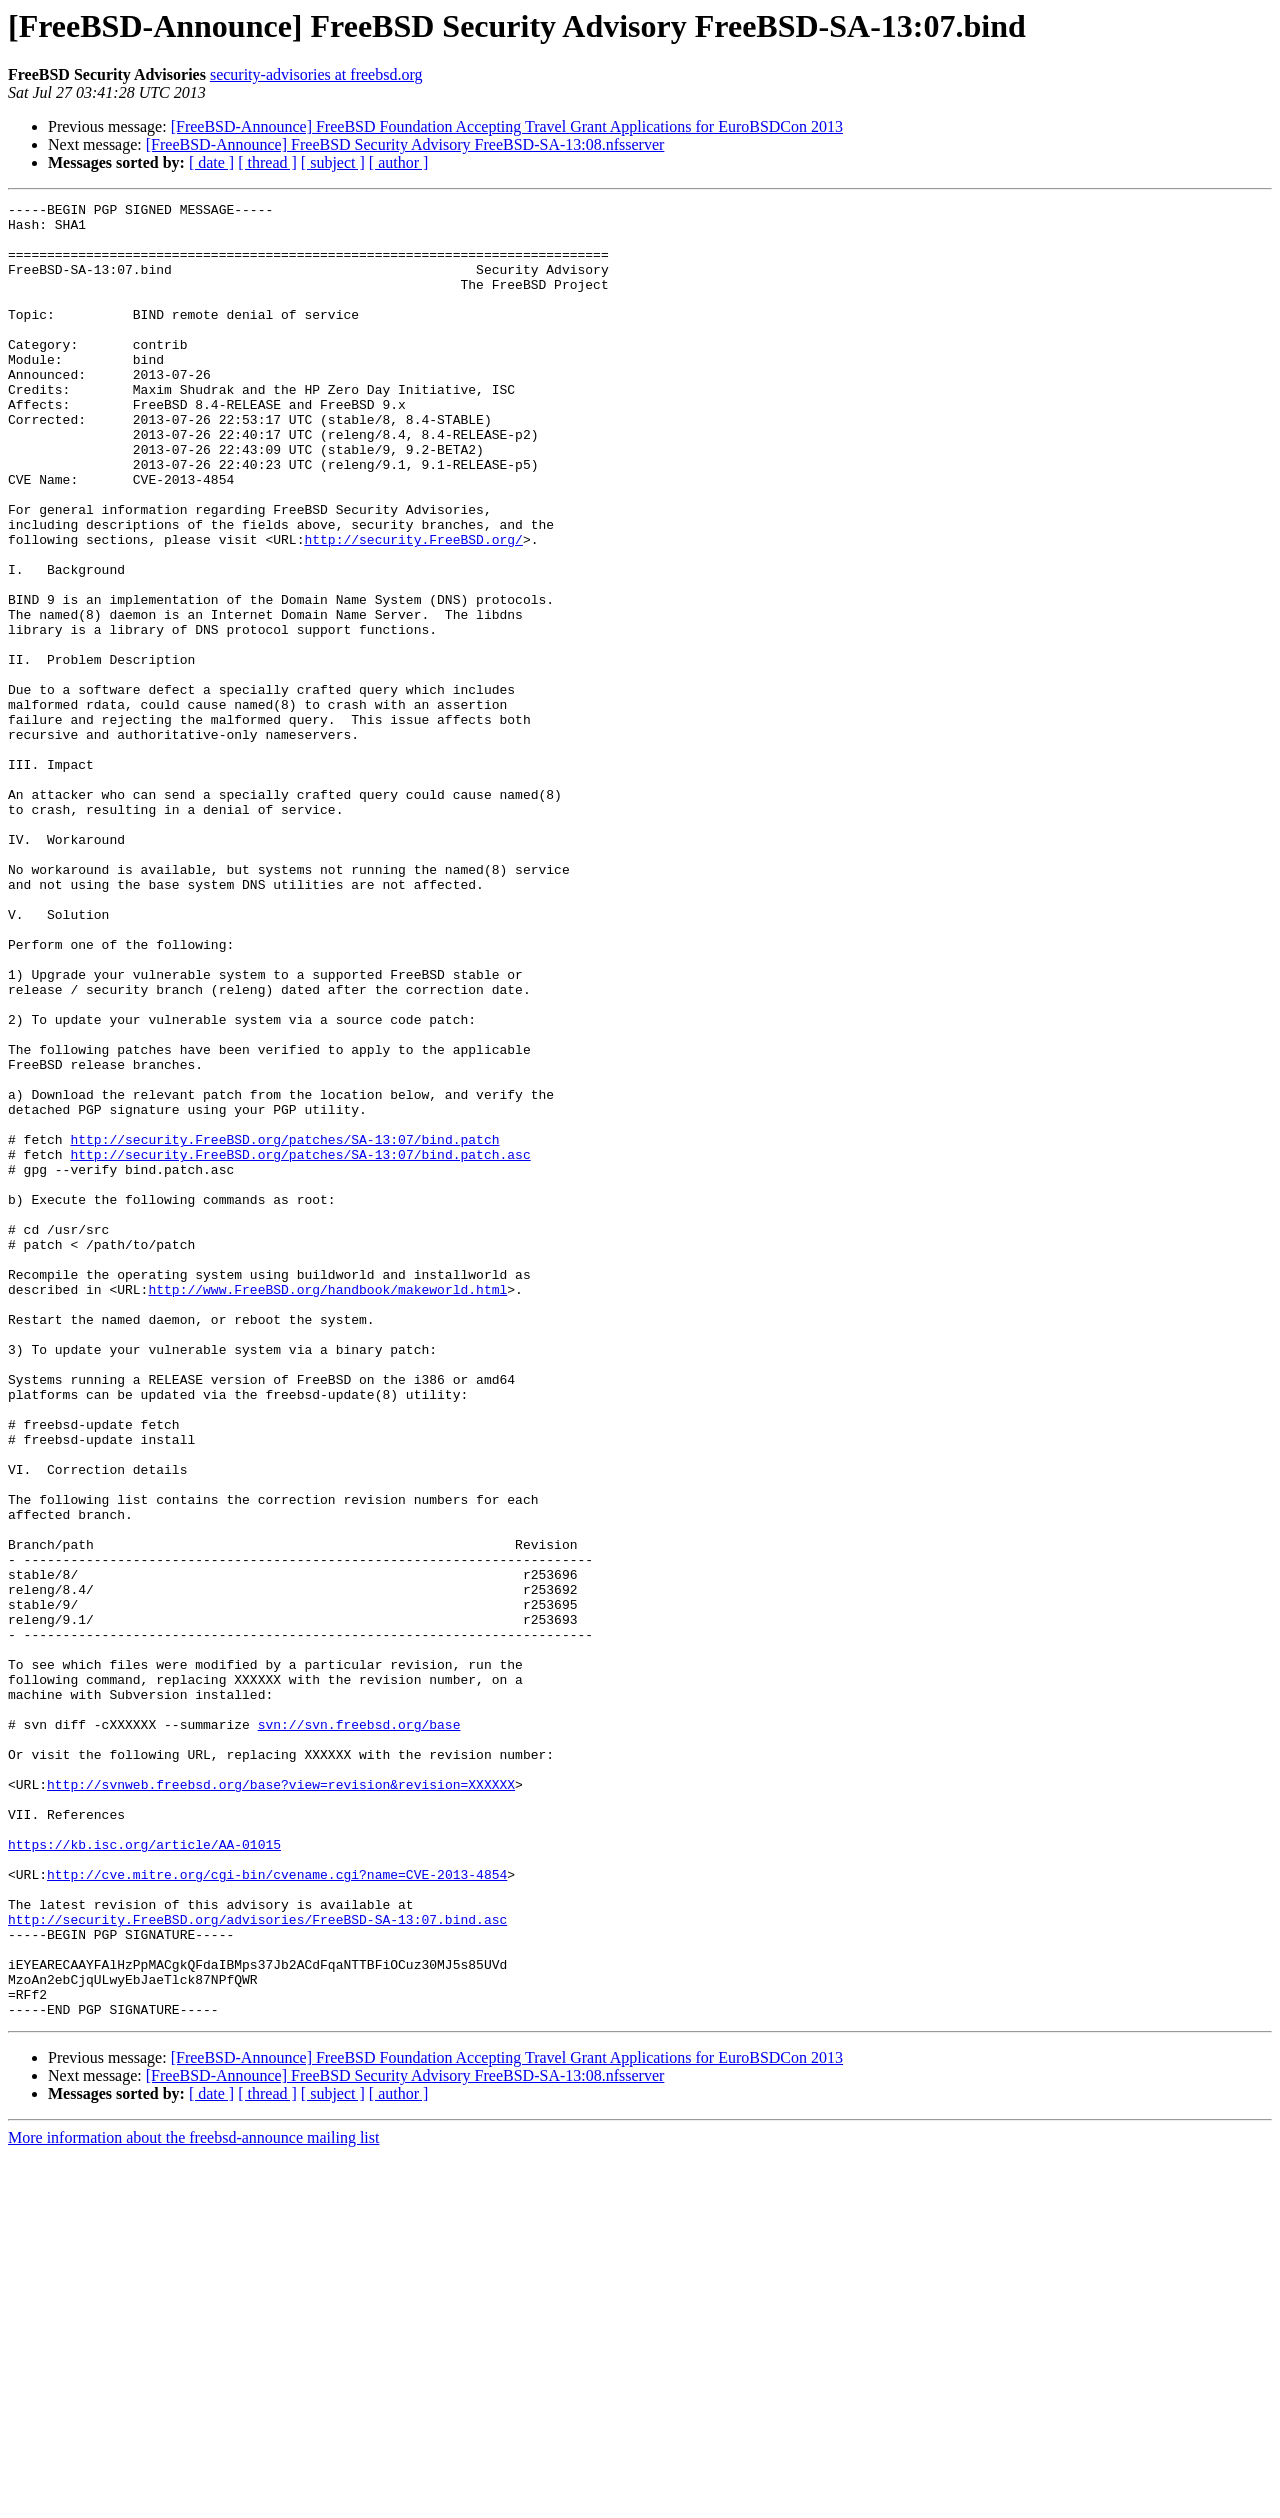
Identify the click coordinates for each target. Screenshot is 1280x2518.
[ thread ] (267, 162)
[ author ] (399, 162)
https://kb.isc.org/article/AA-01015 (144, 2174)
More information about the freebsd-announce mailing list (193, 2500)
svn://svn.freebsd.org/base (359, 2030)
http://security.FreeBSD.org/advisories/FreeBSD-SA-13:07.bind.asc (257, 2264)
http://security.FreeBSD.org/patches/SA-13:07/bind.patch (284, 1328)
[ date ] (211, 162)
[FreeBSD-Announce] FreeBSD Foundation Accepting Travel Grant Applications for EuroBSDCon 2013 (507, 126)
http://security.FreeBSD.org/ (413, 608)
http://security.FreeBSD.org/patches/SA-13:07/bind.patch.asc (300, 1346)
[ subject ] (333, 162)
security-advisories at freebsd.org (316, 74)
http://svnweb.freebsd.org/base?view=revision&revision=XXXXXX (281, 2102)
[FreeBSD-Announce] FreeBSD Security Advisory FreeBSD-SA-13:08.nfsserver (405, 144)
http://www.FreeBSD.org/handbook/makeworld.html (327, 1508)
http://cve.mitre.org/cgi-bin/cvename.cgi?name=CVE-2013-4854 (277, 2210)
